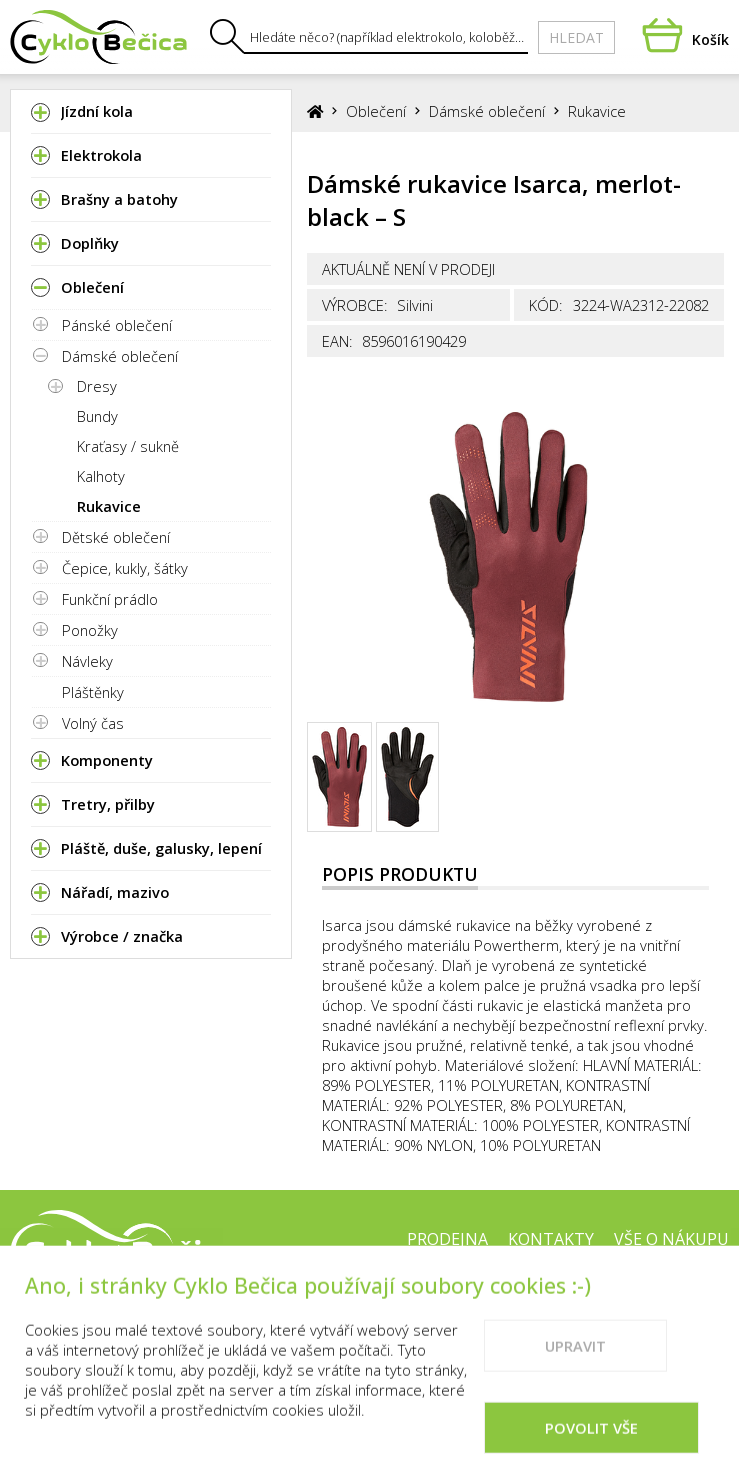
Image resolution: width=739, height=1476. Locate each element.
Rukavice (109, 506)
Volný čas (93, 723)
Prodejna (447, 1239)
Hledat (576, 37)
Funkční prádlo (110, 599)
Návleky (87, 661)
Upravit (575, 1370)
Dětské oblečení (116, 537)
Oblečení (376, 111)
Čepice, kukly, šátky (125, 568)
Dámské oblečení (120, 356)
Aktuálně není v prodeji (408, 269)
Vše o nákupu (671, 1239)
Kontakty (551, 1239)
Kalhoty (101, 476)
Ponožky (90, 630)
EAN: (337, 341)
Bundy (97, 416)
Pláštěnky (93, 692)
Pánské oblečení (117, 325)
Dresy (97, 386)
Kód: (546, 305)
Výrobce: (355, 305)
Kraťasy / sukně (128, 446)
